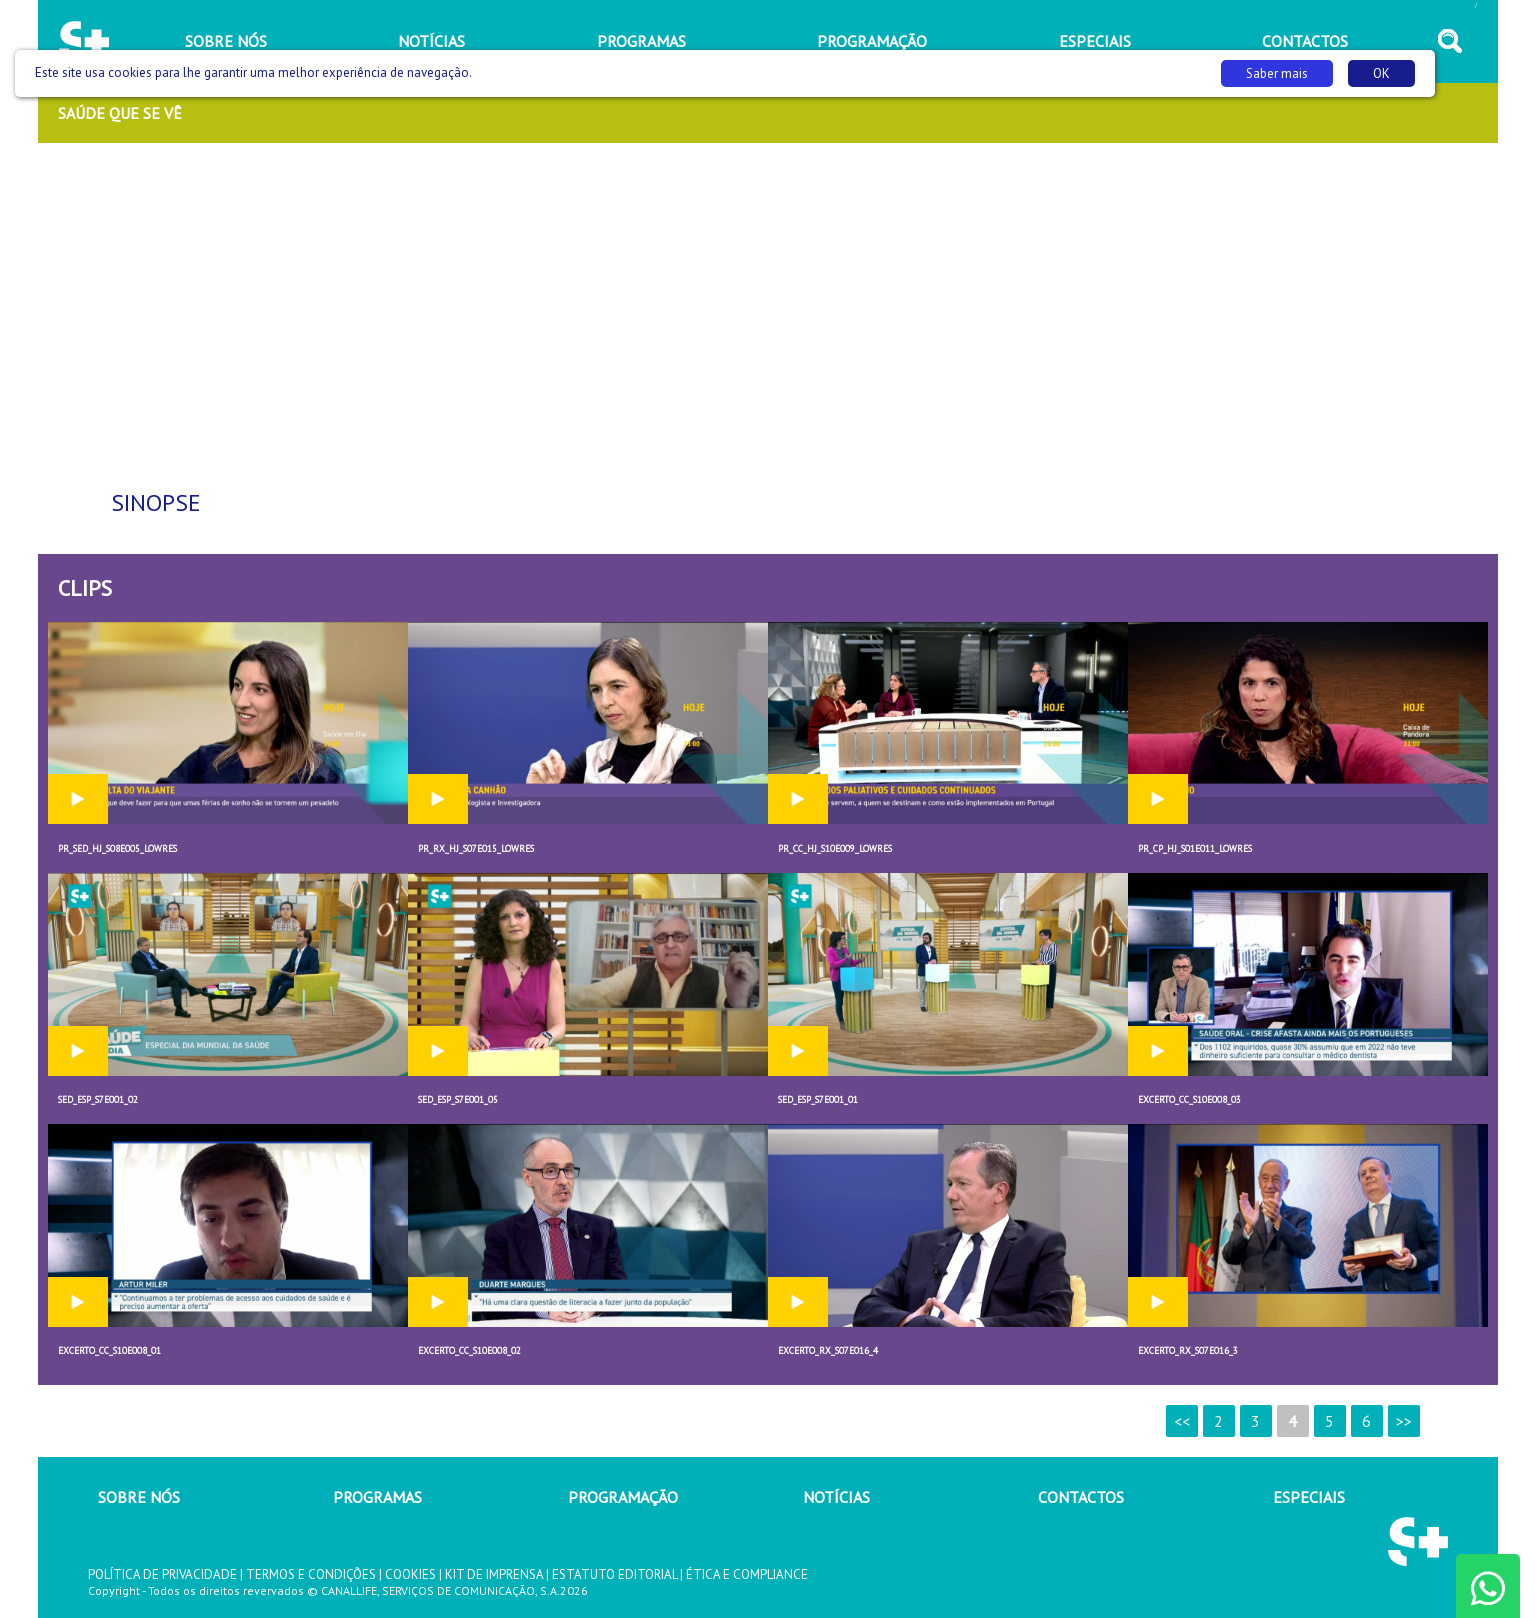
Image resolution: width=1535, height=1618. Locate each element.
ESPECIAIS (1309, 1497)
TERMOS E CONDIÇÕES (311, 1574)
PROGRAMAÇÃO (623, 1497)
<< (1182, 1421)
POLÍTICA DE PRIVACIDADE (162, 1574)
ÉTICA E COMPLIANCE (747, 1574)
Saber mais (1277, 73)
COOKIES (410, 1574)
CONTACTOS (1081, 1497)
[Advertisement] (768, 311)
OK (1381, 73)
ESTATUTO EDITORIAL (614, 1574)
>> (1404, 1421)
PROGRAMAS (377, 1497)
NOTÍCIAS (836, 1497)
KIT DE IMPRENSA (494, 1574)
